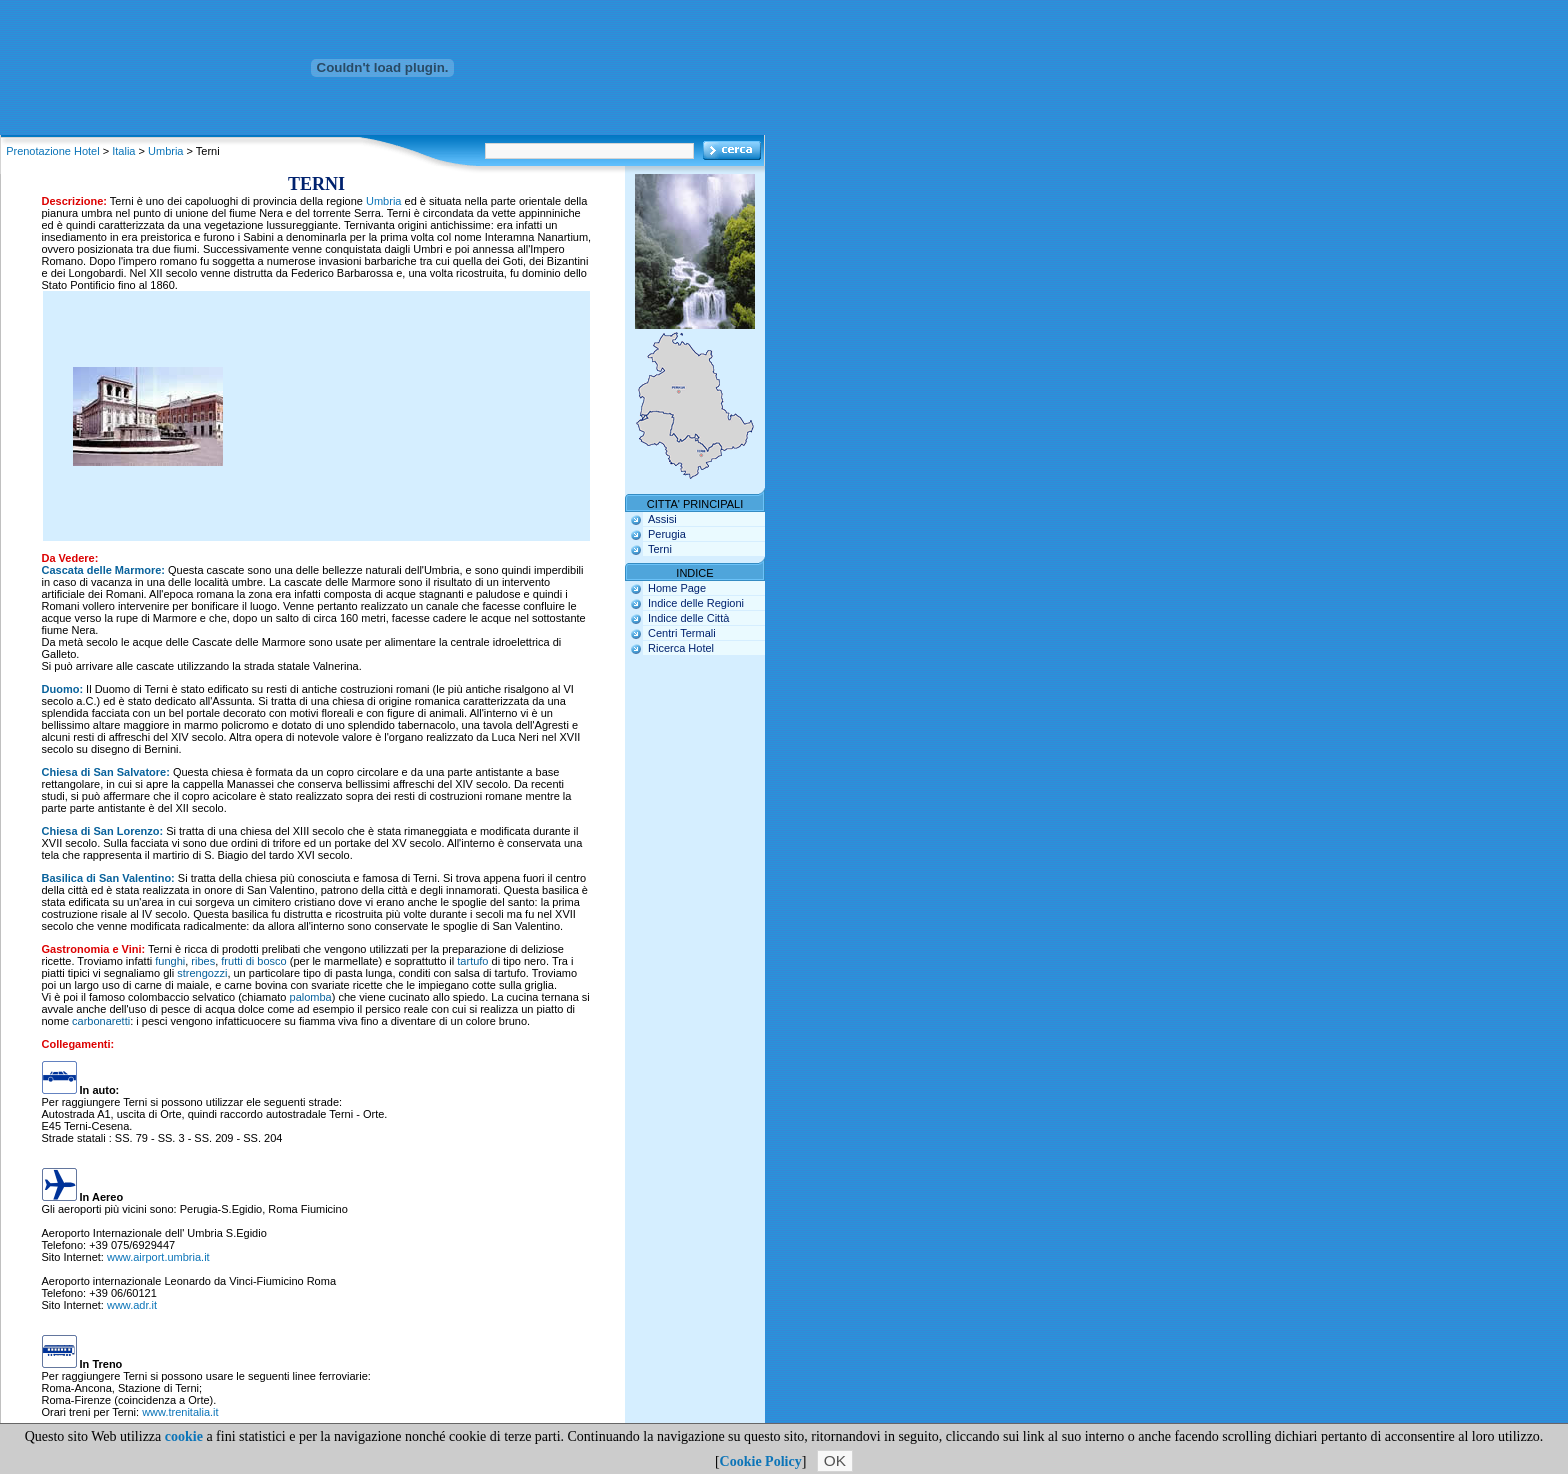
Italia (123, 151)
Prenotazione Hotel (53, 151)
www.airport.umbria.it (158, 1257)
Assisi (662, 519)
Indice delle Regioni (696, 603)
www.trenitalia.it (180, 1412)
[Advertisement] (403, 416)
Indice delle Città (688, 618)
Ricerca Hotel (681, 648)
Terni (660, 549)
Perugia (667, 534)
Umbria (165, 151)
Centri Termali (682, 633)
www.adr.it (132, 1305)
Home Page (677, 588)
